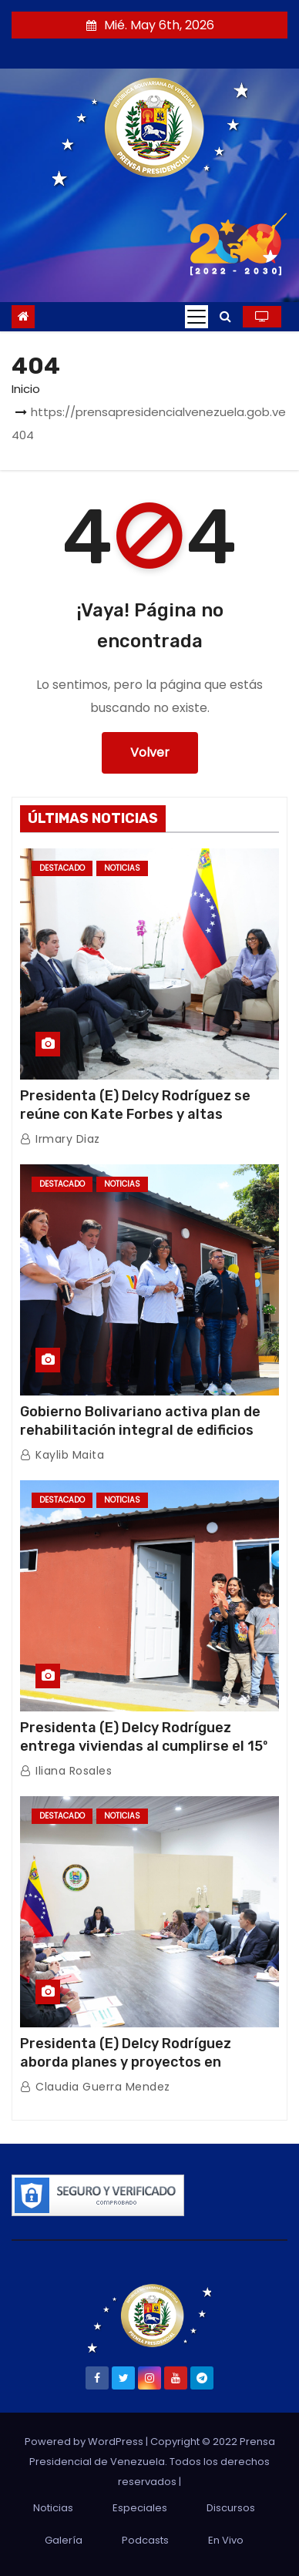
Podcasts (145, 2540)
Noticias (122, 868)
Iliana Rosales (66, 1770)
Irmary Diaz (60, 1139)
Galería (63, 2540)
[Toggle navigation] (196, 316)
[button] (225, 316)
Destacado (62, 868)
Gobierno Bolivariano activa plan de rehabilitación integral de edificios (140, 1421)
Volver (150, 752)
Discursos (231, 2507)
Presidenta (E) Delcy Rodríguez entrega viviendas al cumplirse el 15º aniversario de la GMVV (143, 1746)
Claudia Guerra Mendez (95, 2086)
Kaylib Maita (62, 1455)
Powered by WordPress (85, 2441)
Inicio (26, 389)
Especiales (140, 2507)
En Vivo (226, 2540)
